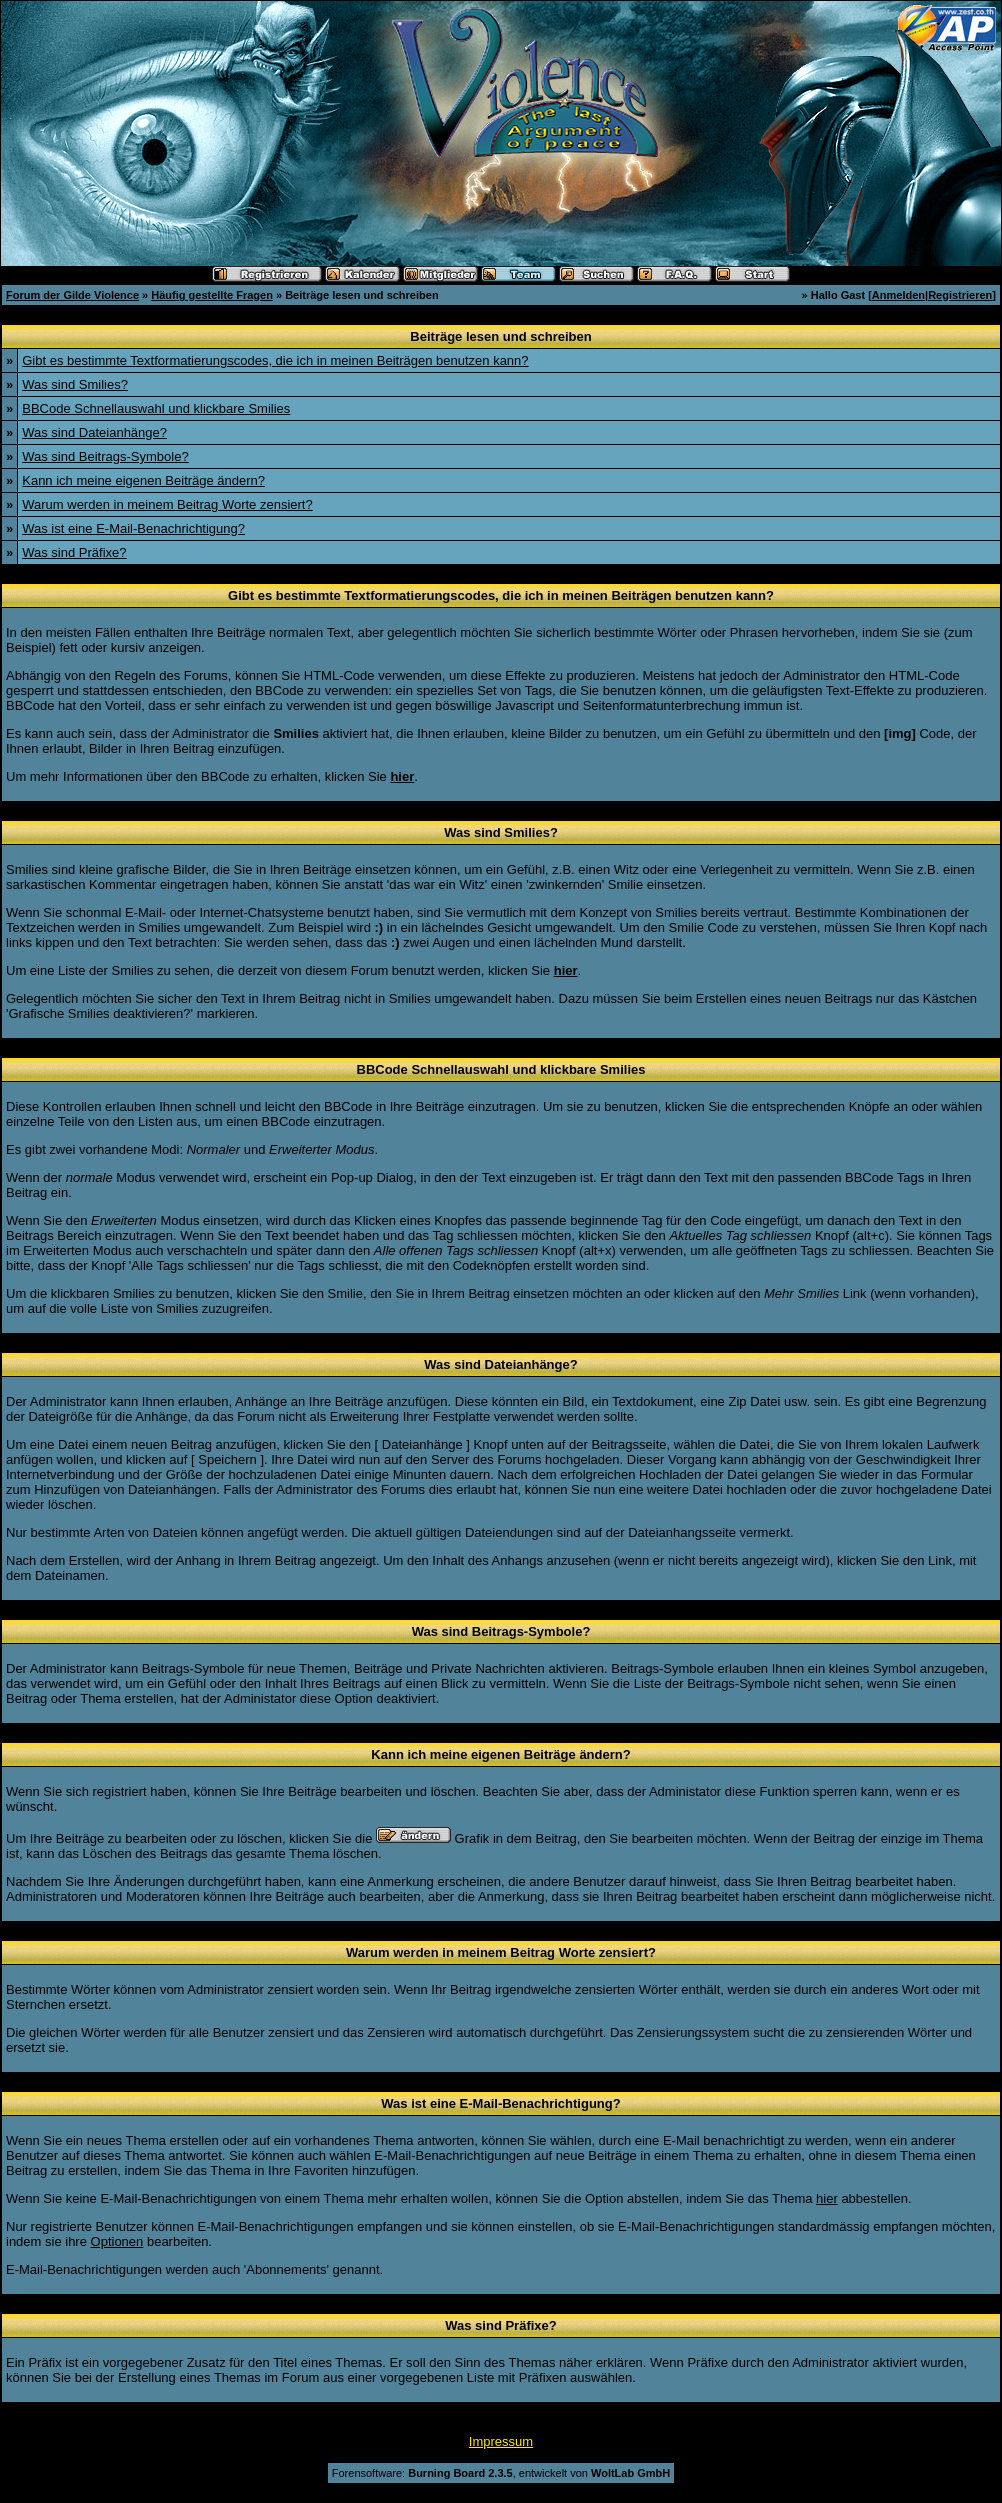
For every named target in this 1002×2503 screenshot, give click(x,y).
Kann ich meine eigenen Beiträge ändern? (143, 480)
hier (827, 2198)
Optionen (117, 2241)
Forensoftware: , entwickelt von (501, 2473)
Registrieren (960, 295)
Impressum (501, 2441)
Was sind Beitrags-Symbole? (105, 456)
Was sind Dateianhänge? (94, 432)
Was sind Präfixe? (74, 552)
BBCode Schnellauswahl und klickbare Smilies (156, 408)
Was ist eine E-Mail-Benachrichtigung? (133, 528)
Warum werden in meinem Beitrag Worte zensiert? (167, 504)
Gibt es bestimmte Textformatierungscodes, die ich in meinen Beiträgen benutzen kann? (275, 360)
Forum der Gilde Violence (72, 295)
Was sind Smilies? (75, 384)
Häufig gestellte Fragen (212, 295)
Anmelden (898, 295)
